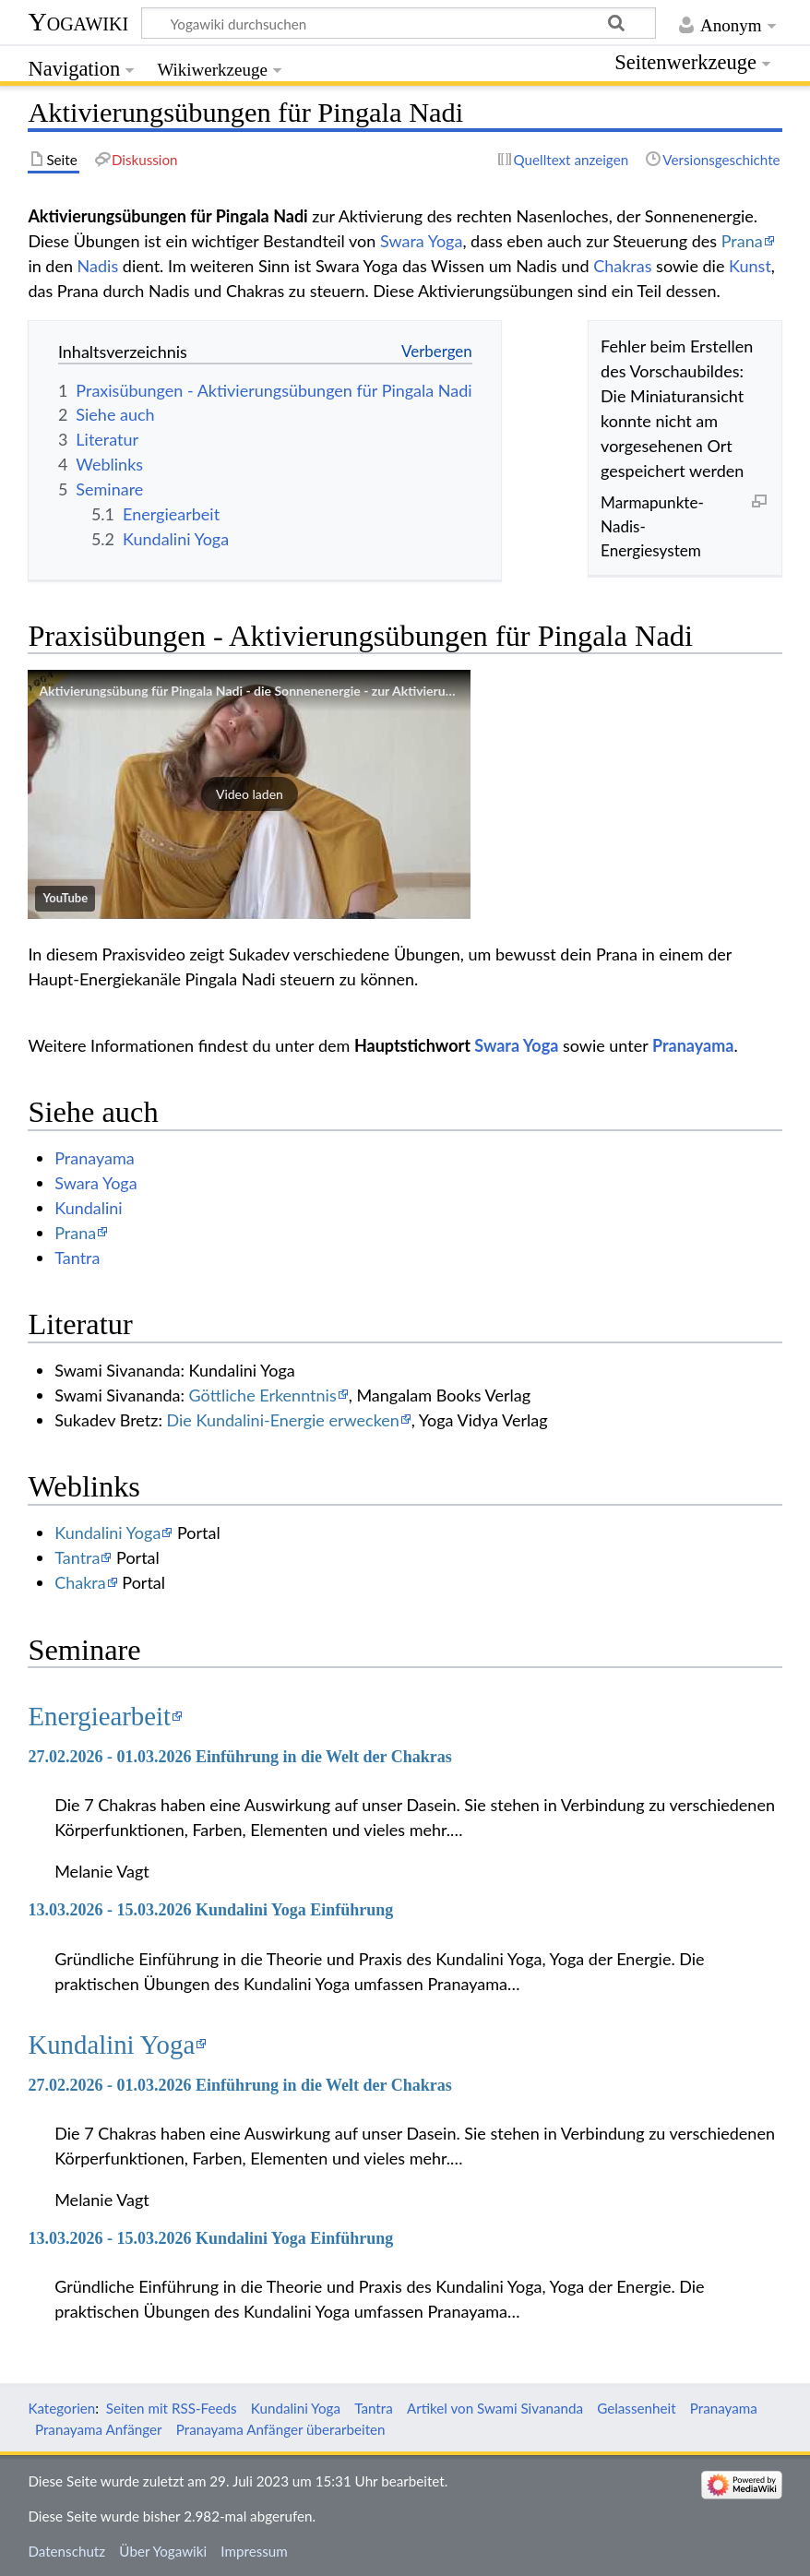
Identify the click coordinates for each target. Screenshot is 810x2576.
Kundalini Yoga (107, 1532)
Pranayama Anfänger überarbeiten (281, 2429)
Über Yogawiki (163, 2551)
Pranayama (692, 1045)
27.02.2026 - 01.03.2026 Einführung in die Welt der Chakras (239, 1756)
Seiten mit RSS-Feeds (171, 2408)
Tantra (77, 1257)
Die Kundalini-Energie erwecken (283, 1420)
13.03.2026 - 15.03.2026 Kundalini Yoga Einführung (210, 1910)
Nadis (98, 266)
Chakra (80, 1582)
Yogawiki (78, 21)
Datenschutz (66, 2551)
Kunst (750, 266)
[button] (249, 794)
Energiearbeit (99, 1716)
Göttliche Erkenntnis (263, 1395)
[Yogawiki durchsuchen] (398, 23)
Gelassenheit (636, 2408)
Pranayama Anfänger (98, 2429)
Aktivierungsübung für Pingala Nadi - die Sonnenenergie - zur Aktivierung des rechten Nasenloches (322, 690)
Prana (742, 241)
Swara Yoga (421, 241)
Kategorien (61, 2408)
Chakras (622, 266)
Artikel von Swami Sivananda (495, 2408)
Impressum (254, 2551)
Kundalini (88, 1208)
